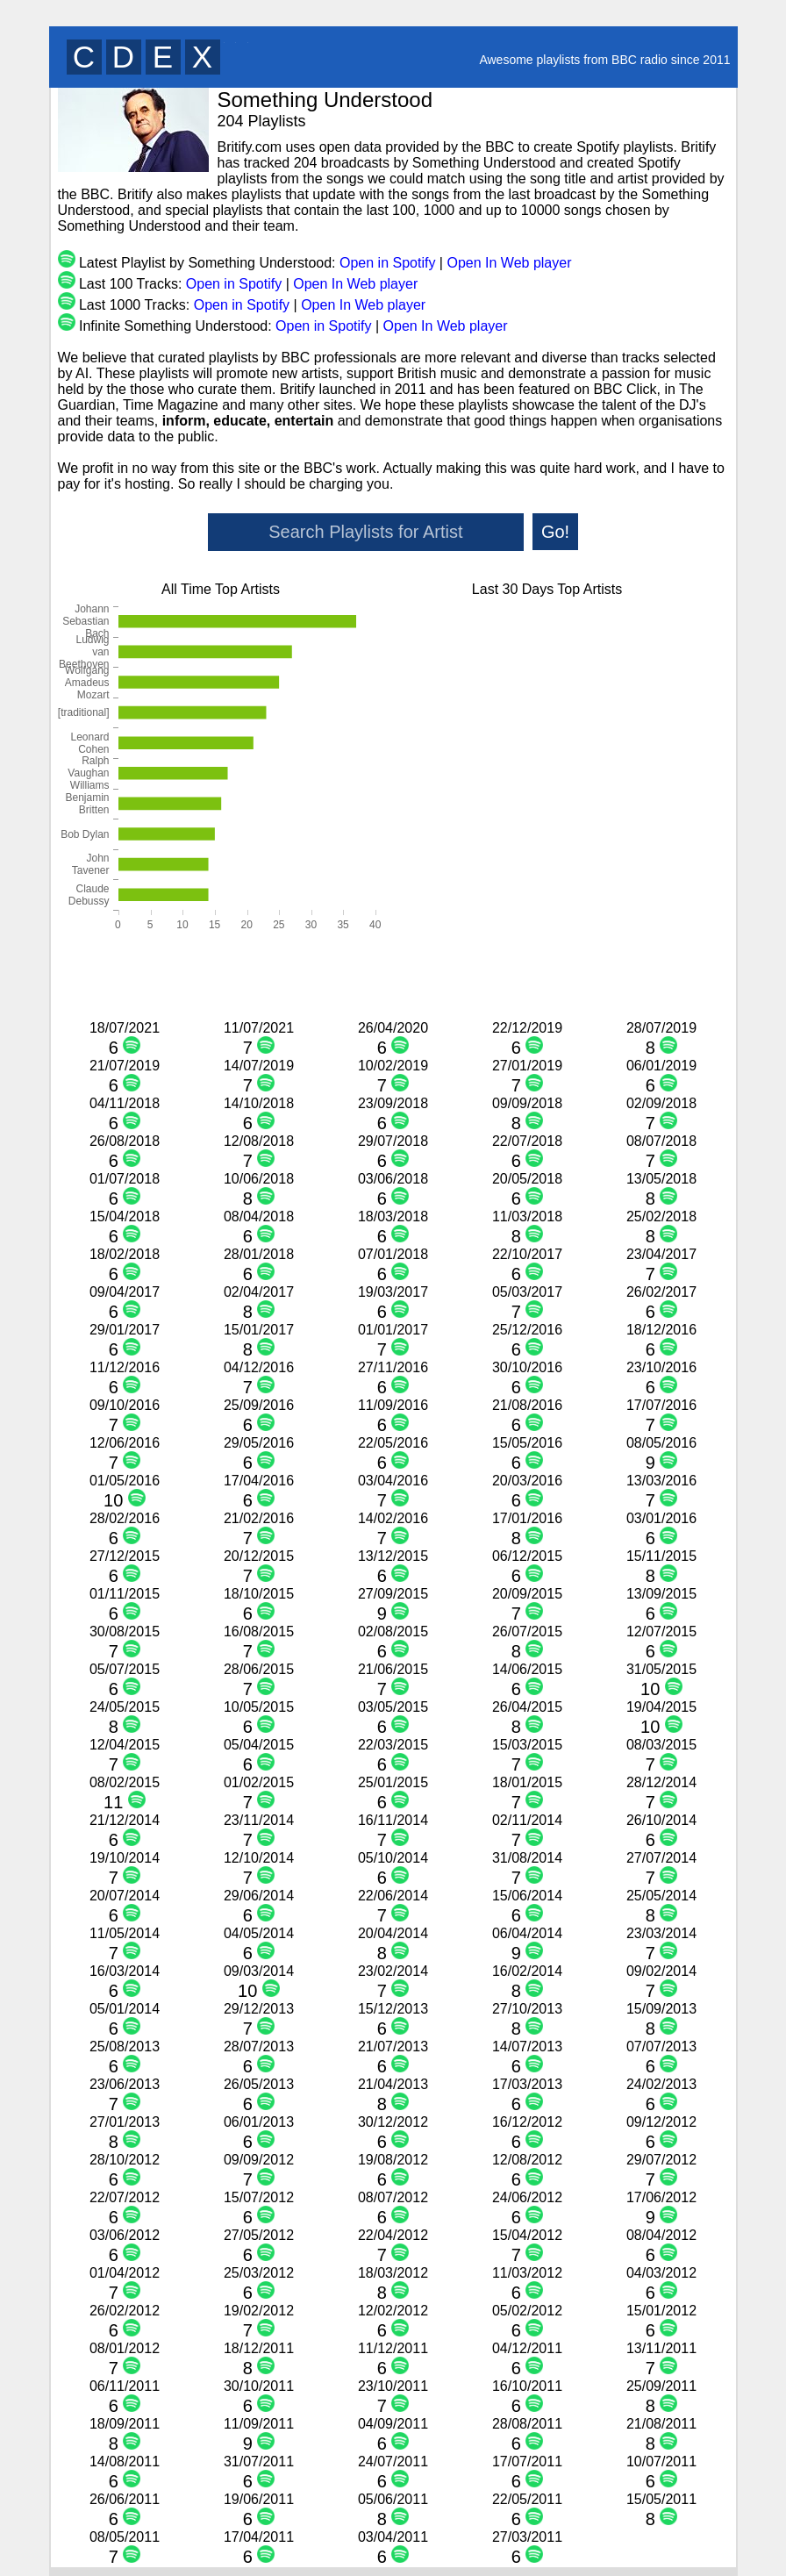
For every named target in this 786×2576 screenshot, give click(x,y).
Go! (555, 531)
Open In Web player (509, 262)
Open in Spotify (387, 262)
